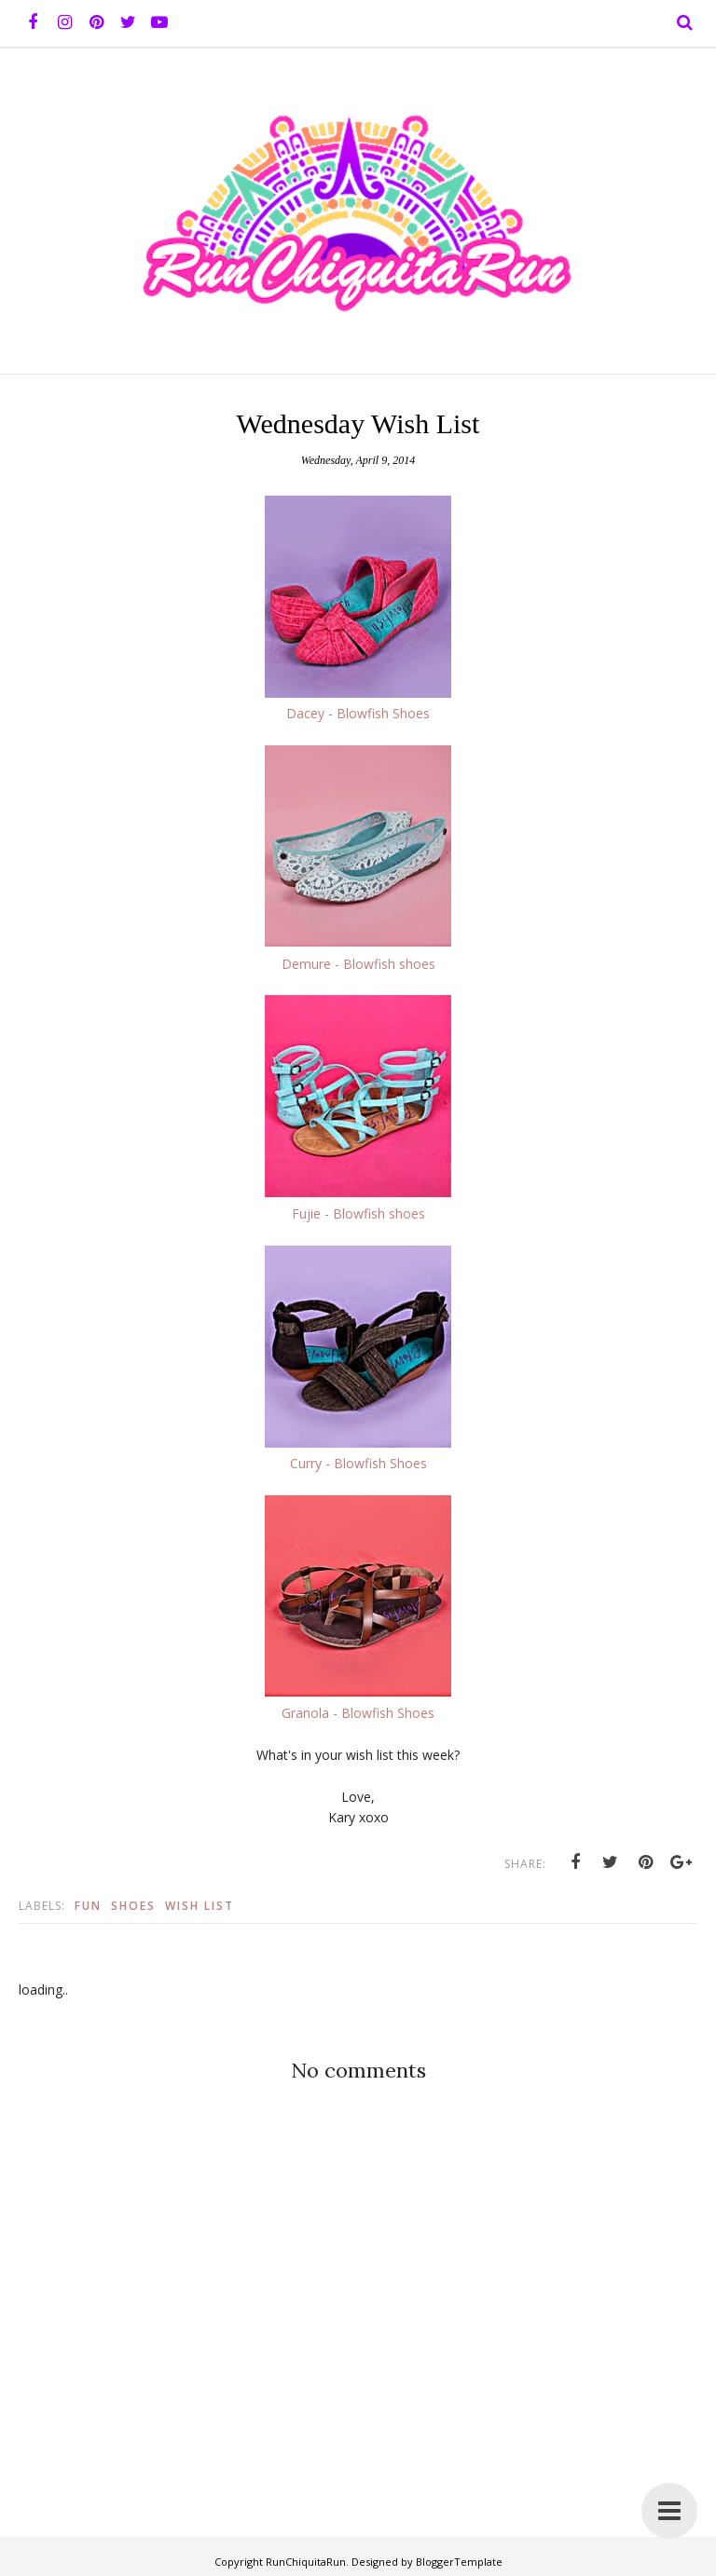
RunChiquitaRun (306, 2562)
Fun (88, 1906)
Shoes (133, 1906)
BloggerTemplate (459, 2562)
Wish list (199, 1906)
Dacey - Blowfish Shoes (358, 713)
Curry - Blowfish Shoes (358, 1463)
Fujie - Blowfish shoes (358, 1213)
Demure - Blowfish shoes (358, 964)
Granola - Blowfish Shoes (358, 1713)
